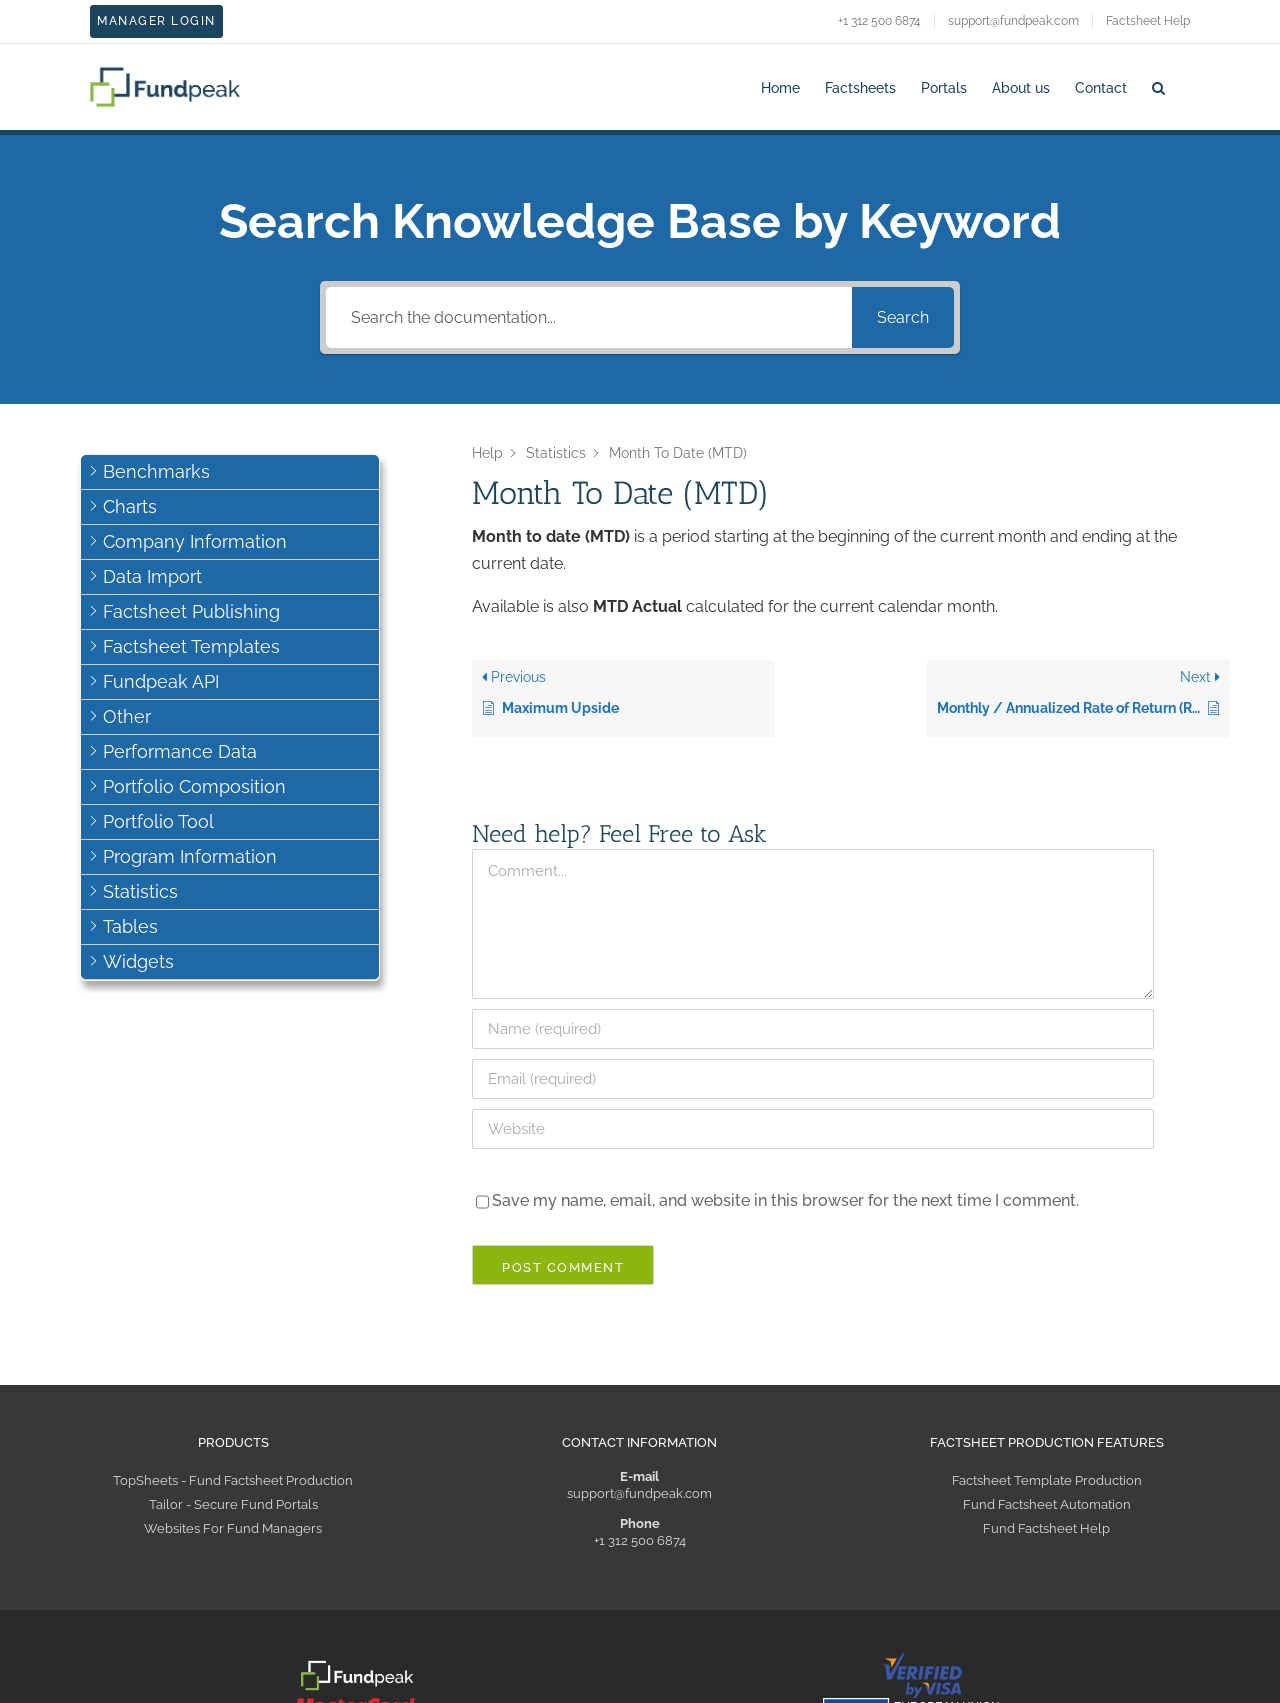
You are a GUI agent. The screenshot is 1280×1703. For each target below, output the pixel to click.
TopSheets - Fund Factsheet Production (233, 1480)
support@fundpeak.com (639, 1493)
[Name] (813, 1029)
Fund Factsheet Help (1046, 1528)
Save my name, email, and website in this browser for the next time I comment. (785, 1200)
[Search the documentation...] (589, 317)
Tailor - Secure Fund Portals (233, 1504)
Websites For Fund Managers (233, 1528)
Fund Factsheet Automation (1047, 1504)
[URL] (813, 1129)
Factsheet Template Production (1047, 1480)
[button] (1158, 86)
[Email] (813, 1079)
